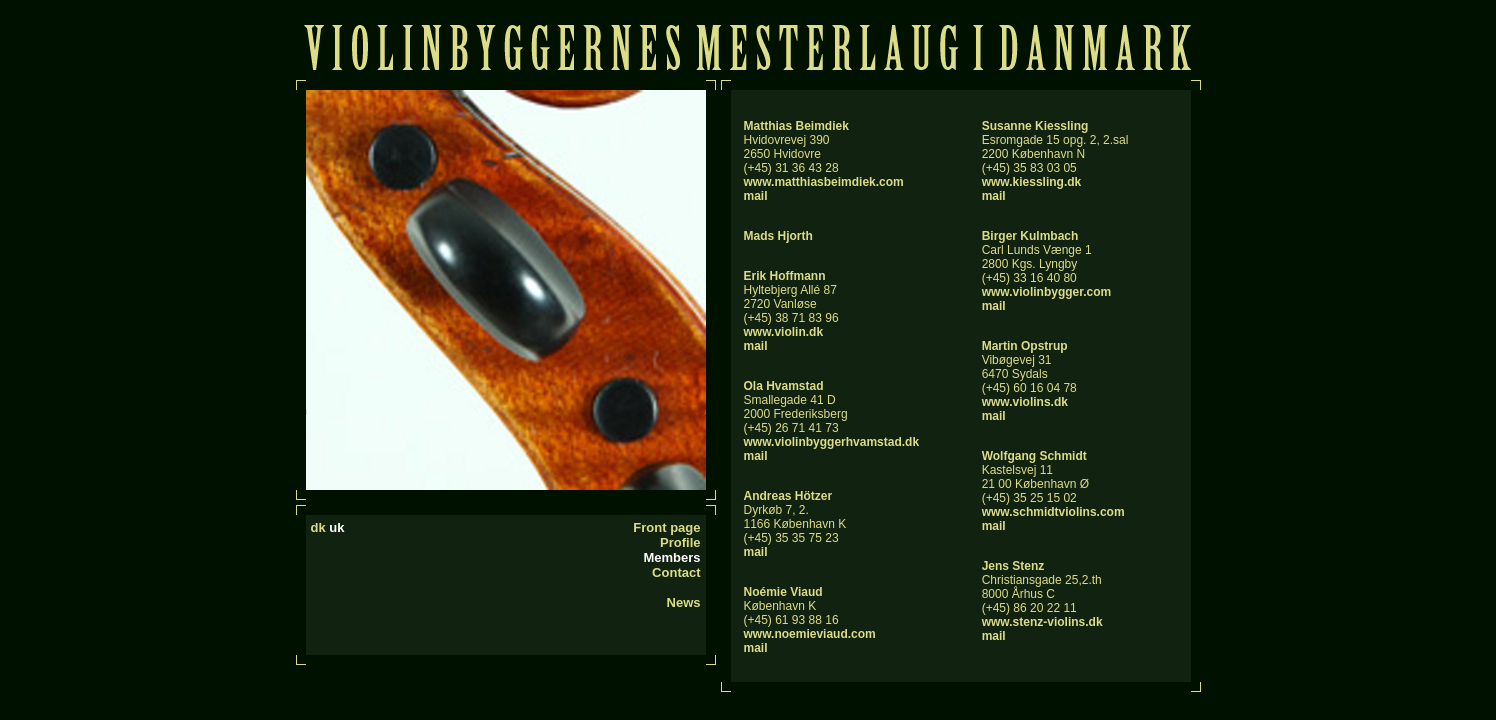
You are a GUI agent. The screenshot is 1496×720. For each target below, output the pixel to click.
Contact (676, 572)
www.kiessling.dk (1032, 182)
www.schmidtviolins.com (1053, 512)
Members (671, 557)
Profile (680, 542)
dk (318, 527)
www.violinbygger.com (1047, 292)
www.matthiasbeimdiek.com (824, 182)
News (684, 602)
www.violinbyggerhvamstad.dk (832, 442)
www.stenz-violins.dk (1042, 622)
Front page (666, 527)
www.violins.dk (1025, 402)
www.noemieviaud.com (810, 634)
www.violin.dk (784, 332)
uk (336, 527)
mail (756, 196)
